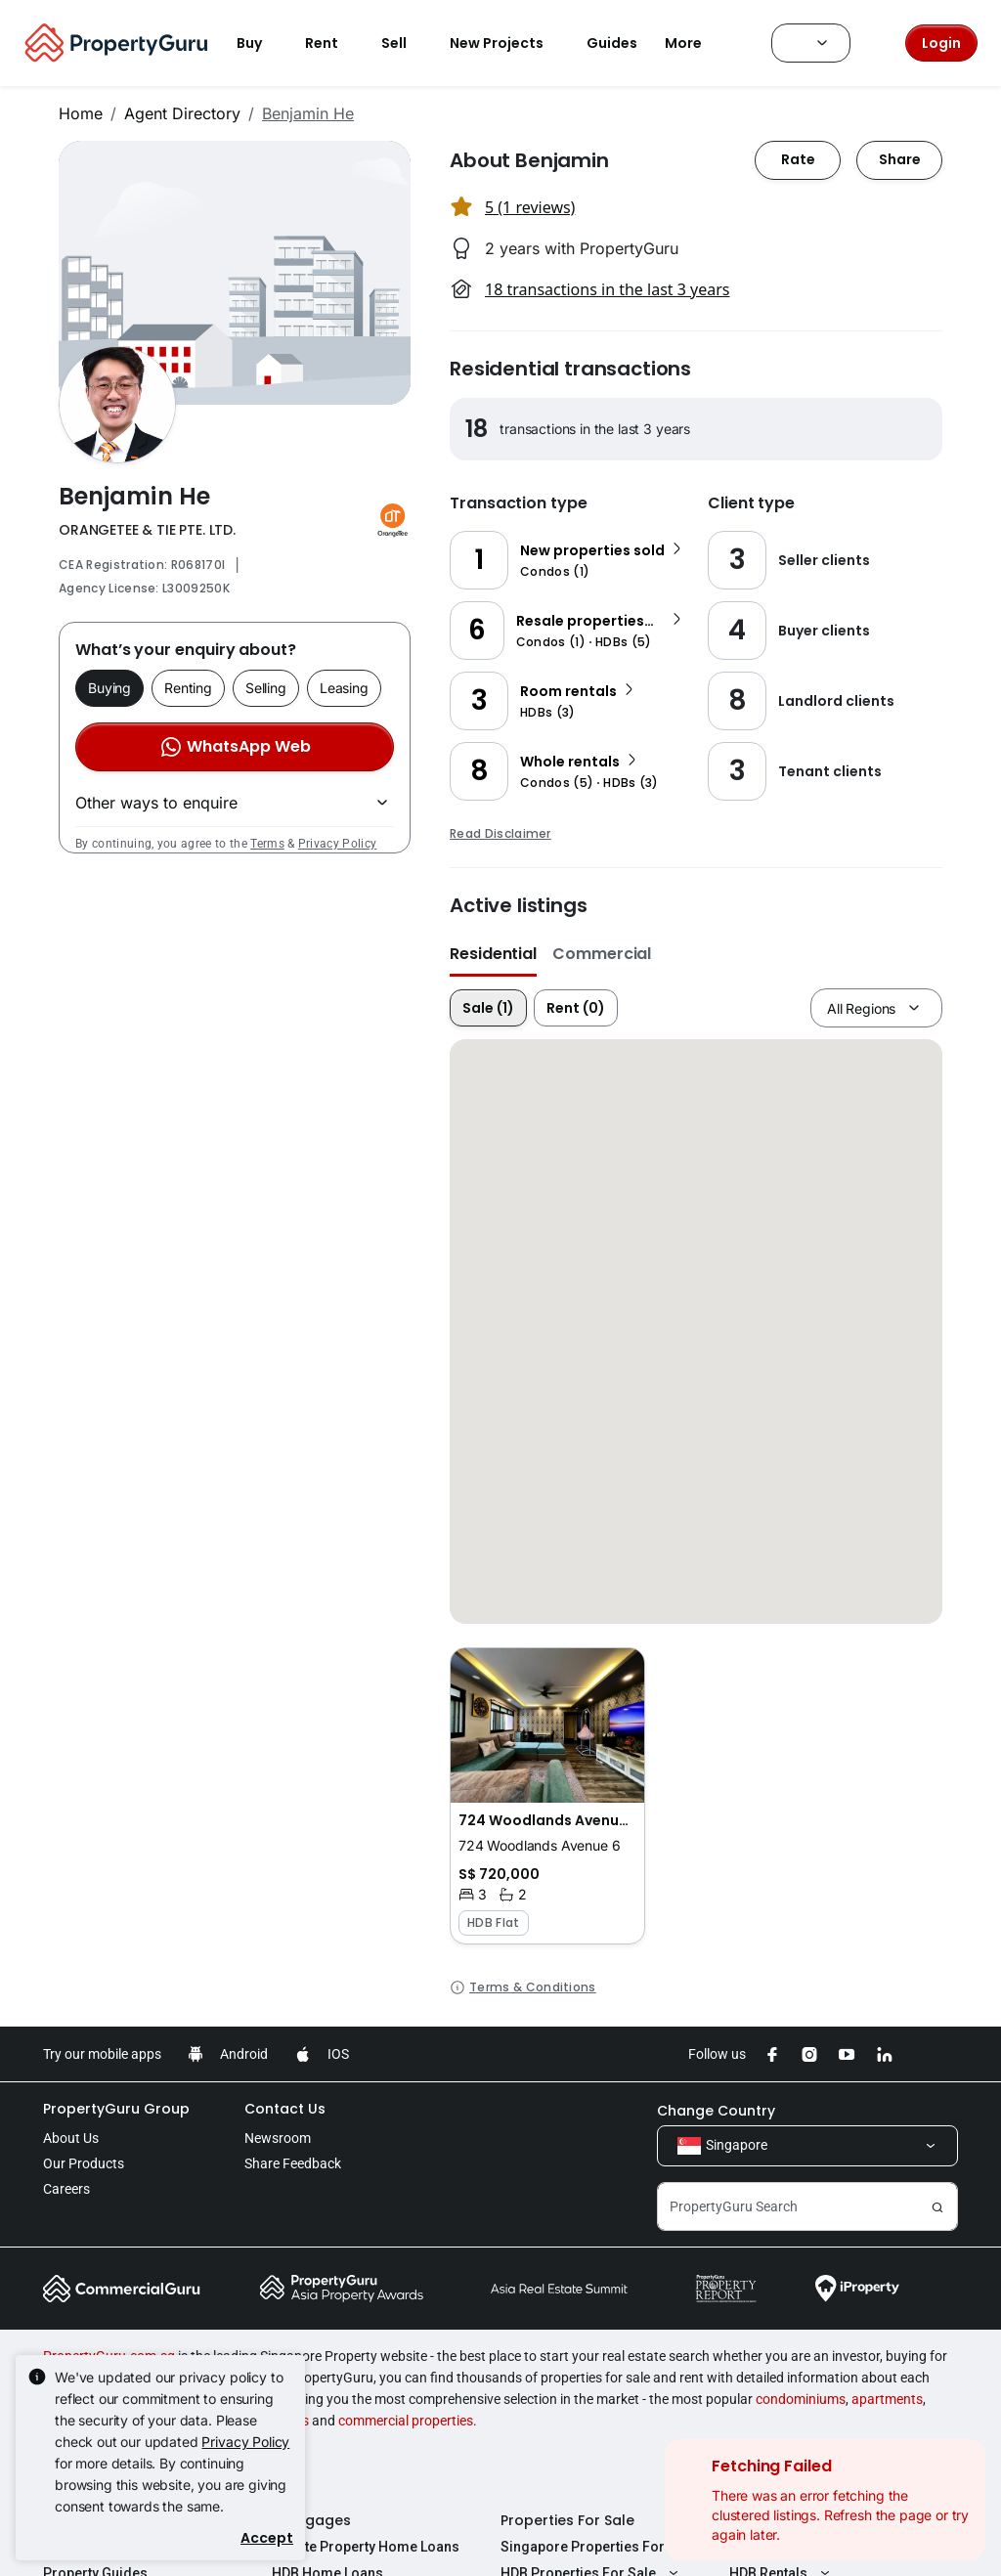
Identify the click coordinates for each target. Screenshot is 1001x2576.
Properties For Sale (567, 2520)
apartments (887, 2399)
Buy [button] (261, 43)
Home (81, 113)
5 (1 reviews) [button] (530, 207)
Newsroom (277, 2138)
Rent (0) (575, 1008)
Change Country (716, 2110)
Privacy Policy (337, 844)
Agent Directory (182, 113)
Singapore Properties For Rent (827, 2546)
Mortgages (311, 2520)
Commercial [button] (601, 953)
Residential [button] (493, 953)
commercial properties (405, 2420)
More (695, 43)
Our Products (83, 2163)
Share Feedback (292, 2163)
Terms (267, 844)
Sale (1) (488, 1008)
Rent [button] (333, 43)
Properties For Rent (797, 2520)
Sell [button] (405, 43)
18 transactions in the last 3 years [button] (607, 289)
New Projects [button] (508, 43)
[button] (547, 1795)
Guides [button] (612, 43)
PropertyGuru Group (116, 2108)
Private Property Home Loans (365, 2546)
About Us (71, 2138)
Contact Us (285, 2108)
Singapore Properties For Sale (598, 2546)
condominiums (801, 2399)
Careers (66, 2189)
